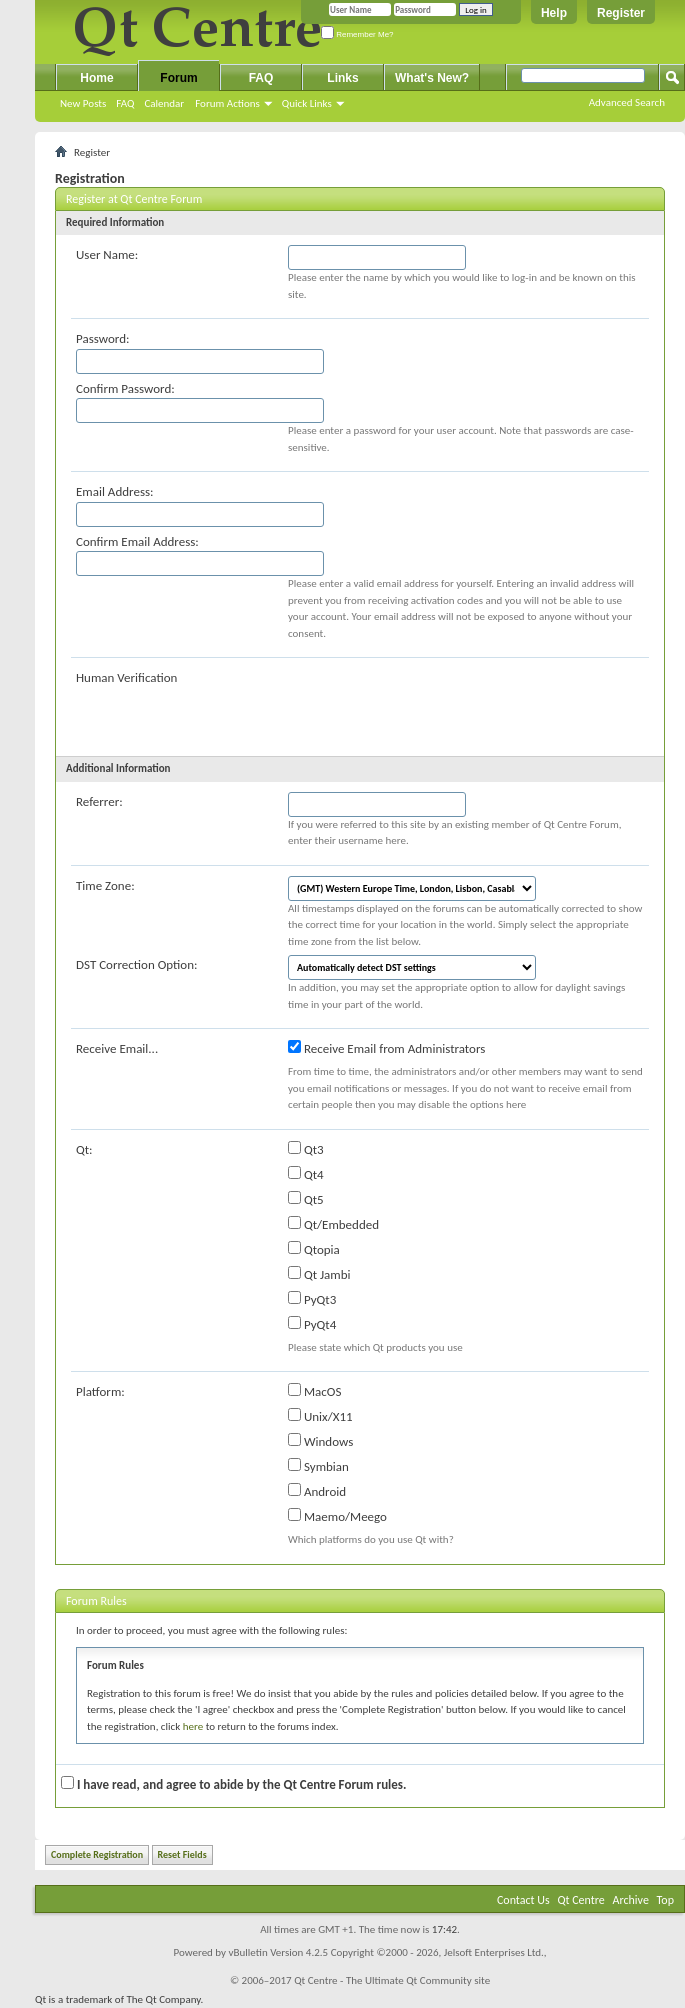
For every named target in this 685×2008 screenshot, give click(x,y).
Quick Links (307, 103)
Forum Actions (227, 103)
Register (621, 13)
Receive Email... (117, 1048)
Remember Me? (357, 34)
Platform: (100, 1391)
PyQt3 (312, 1299)
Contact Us (523, 1900)
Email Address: (115, 491)
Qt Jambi (319, 1274)
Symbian (318, 1466)
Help (554, 13)
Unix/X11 (320, 1416)
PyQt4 (312, 1324)
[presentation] (440, 707)
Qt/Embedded (333, 1224)
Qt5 (306, 1199)
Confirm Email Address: (137, 541)
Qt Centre (580, 1900)
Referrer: (99, 801)
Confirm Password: (125, 388)
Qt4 (306, 1174)
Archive (631, 1900)
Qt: (84, 1149)
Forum (178, 78)
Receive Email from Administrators (386, 1048)
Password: (102, 338)
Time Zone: (105, 885)
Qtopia (314, 1249)
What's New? (432, 78)
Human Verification (126, 677)
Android (317, 1491)
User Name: (107, 254)
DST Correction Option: (136, 964)
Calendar (164, 103)
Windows (320, 1441)
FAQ (125, 103)
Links (342, 78)
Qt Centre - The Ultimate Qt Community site (392, 1980)
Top (665, 1900)
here (193, 1726)
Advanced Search (627, 102)
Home (96, 78)
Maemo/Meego (337, 1516)
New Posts (83, 103)
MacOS (314, 1391)
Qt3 (306, 1149)
